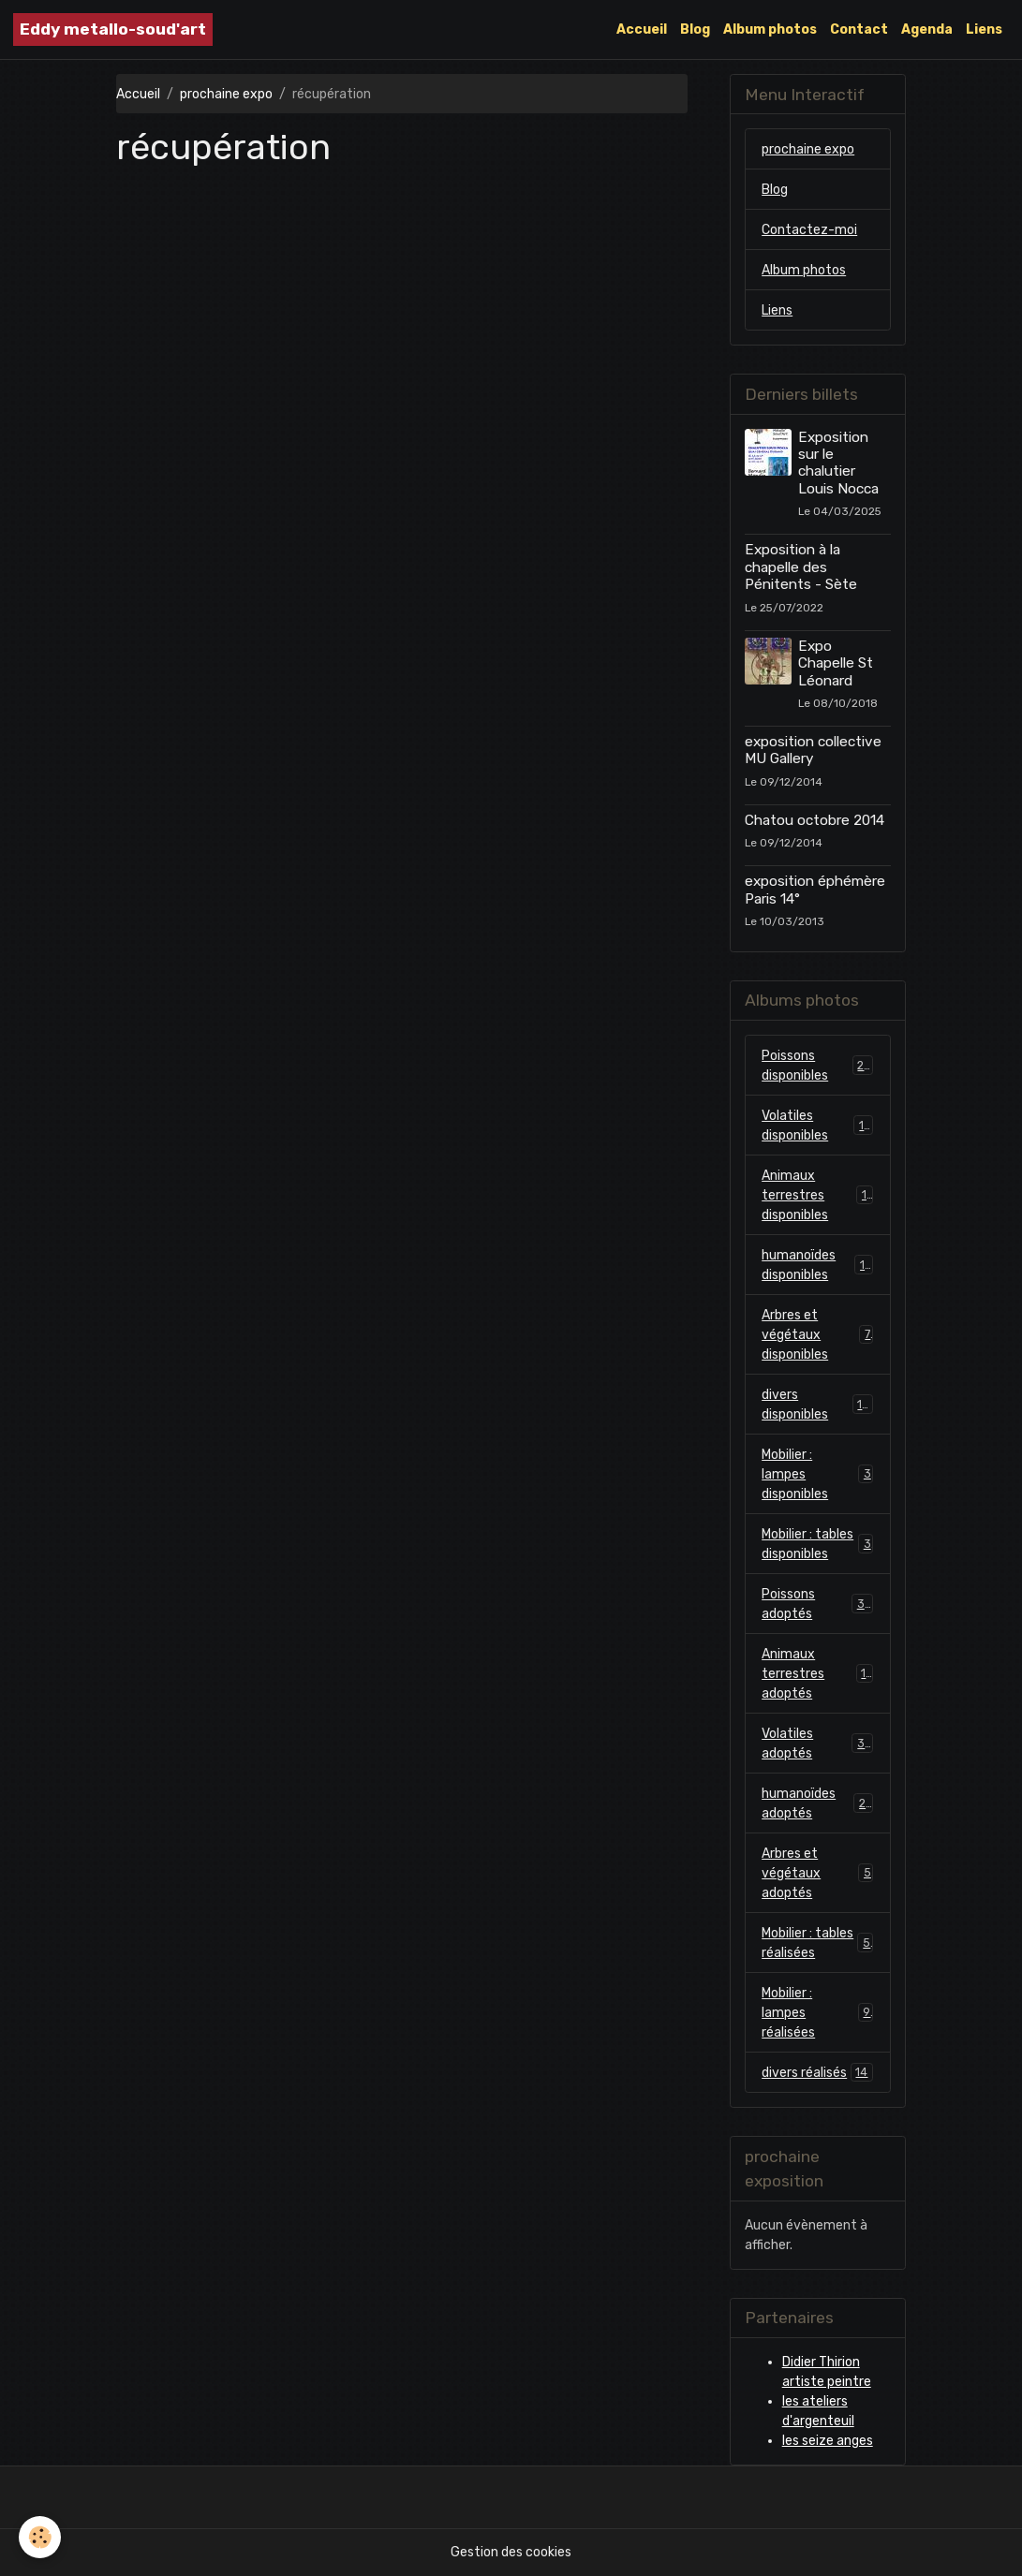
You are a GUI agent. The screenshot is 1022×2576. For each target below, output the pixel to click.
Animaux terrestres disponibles (818, 1195)
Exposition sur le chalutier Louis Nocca (838, 463)
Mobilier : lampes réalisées (817, 2012)
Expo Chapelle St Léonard (835, 663)
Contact (859, 29)
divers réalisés (817, 2072)
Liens (984, 29)
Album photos (770, 29)
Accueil (641, 29)
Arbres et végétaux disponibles (817, 1334)
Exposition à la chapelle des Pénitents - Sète (801, 567)
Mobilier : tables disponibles (817, 1544)
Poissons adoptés (817, 1604)
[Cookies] (40, 2537)
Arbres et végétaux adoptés (817, 1873)
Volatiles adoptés (817, 1743)
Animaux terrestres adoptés (817, 1673)
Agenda (927, 29)
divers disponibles (817, 1404)
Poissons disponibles (817, 1065)
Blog (695, 29)
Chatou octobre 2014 (814, 820)
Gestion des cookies (511, 2552)
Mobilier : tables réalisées (817, 1943)
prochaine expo (226, 94)
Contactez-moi (809, 230)
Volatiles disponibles (817, 1125)
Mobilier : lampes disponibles (817, 1474)
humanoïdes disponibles (817, 1265)
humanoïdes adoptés (817, 1803)
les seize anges (827, 2441)
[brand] (113, 29)
